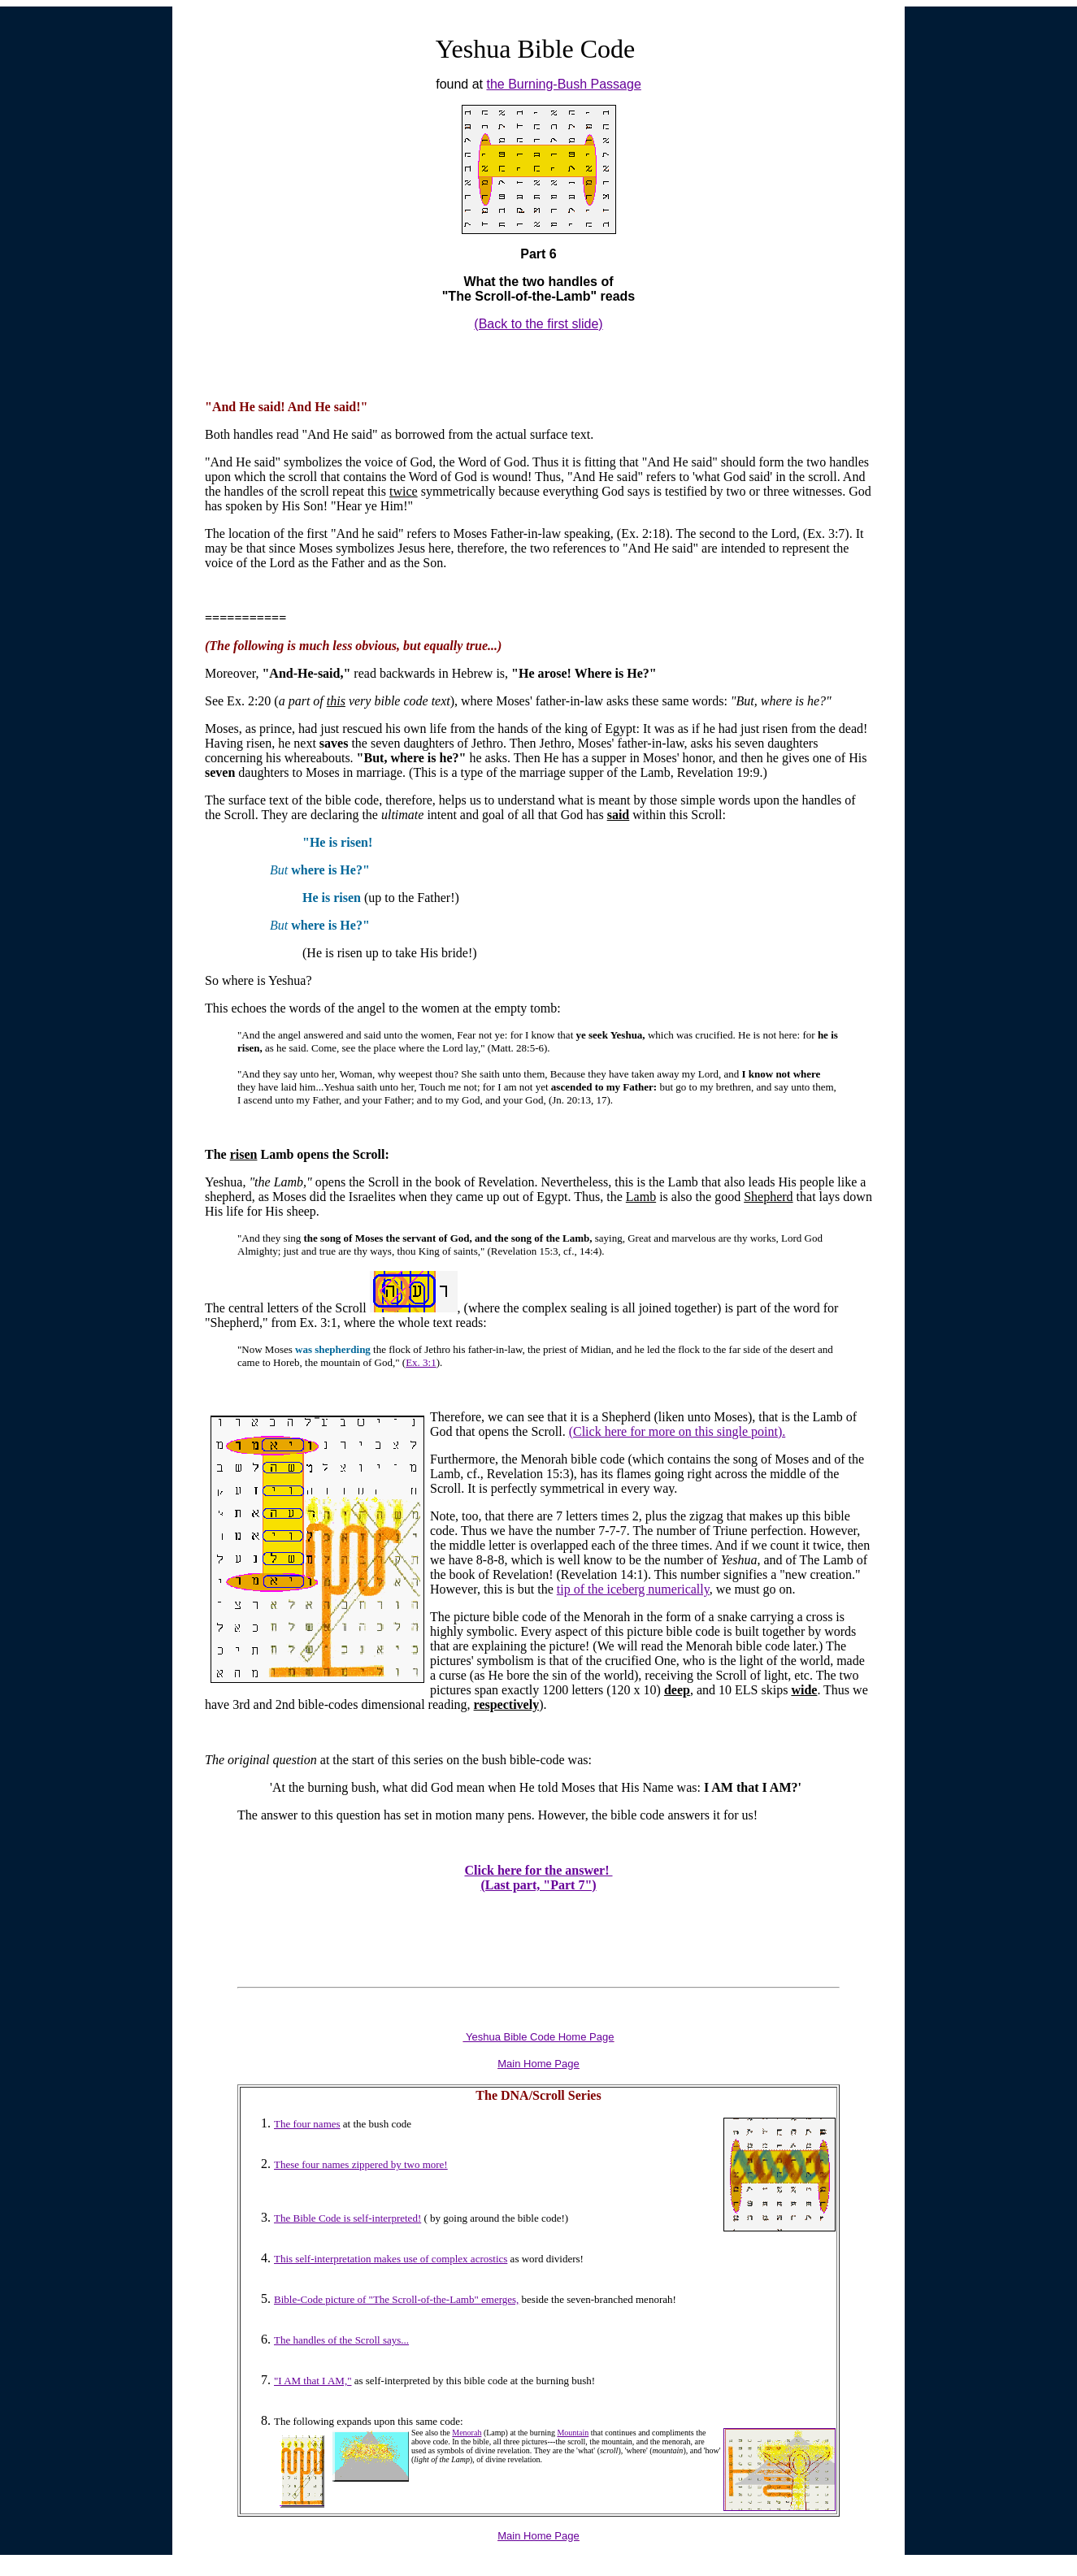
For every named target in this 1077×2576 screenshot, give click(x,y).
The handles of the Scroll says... (341, 2340)
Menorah (466, 2432)
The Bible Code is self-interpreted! (347, 2218)
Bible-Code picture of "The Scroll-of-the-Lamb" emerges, (396, 2299)
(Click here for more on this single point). (677, 1431)
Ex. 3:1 (421, 1362)
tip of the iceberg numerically (633, 1589)
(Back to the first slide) (538, 324)
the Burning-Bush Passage (563, 84)
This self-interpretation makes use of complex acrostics (390, 2259)
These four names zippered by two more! (361, 2164)
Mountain (572, 2432)
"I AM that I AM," (312, 2380)
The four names (307, 2124)
